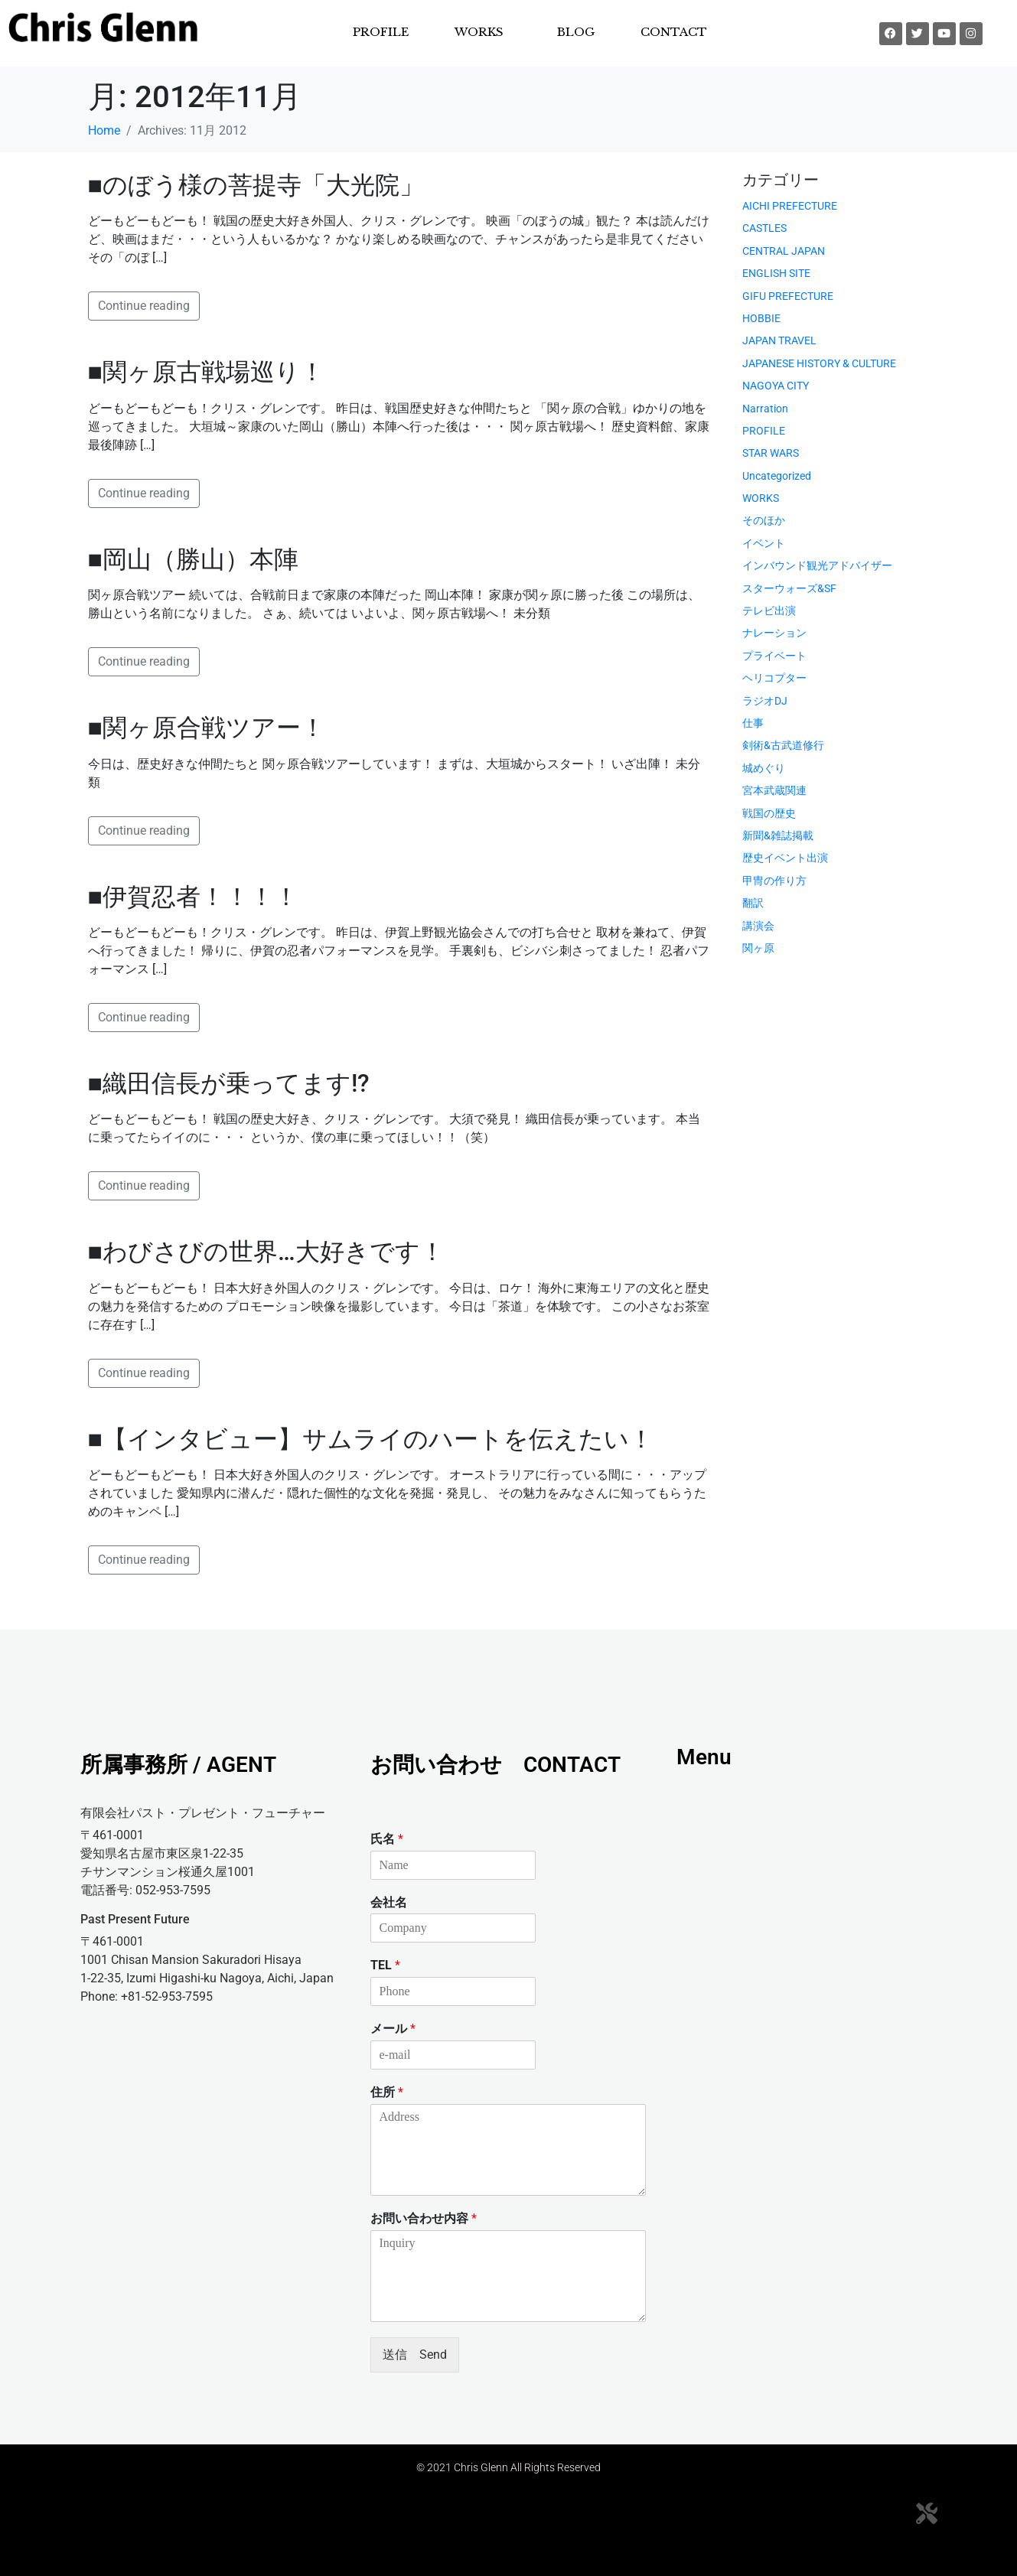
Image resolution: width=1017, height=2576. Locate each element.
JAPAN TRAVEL (779, 340)
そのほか (763, 520)
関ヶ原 (758, 948)
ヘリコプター (774, 678)
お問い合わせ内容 (423, 2218)
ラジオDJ (764, 701)
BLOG (576, 31)
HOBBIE (761, 318)
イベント (763, 543)
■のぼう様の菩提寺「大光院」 (256, 185)
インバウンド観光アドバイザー (817, 565)
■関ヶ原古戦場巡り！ (206, 371)
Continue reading (144, 305)
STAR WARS (770, 453)
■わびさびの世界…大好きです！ (266, 1251)
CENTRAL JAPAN (783, 251)
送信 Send (415, 2354)
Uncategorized (776, 476)
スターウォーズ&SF (789, 588)
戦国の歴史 (769, 813)
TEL (385, 1965)
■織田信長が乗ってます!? (229, 1083)
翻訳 (753, 903)
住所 (386, 2092)
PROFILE (381, 31)
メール (393, 2028)
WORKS (479, 31)
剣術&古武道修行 (783, 745)
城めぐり (763, 768)
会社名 (388, 1902)
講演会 (758, 926)
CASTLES (764, 228)
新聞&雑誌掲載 (777, 835)
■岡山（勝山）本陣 (193, 559)
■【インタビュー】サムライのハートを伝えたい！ (371, 1439)
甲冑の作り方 (774, 880)
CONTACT (674, 31)
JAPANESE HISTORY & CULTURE (819, 363)
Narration (765, 408)
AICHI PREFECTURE (789, 206)
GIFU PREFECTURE (787, 296)
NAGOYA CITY (775, 385)
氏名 (386, 1839)
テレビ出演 (769, 610)
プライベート (774, 656)
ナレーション (774, 633)
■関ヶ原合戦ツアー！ (206, 727)
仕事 (753, 723)
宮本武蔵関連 (774, 790)
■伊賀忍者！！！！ (193, 896)
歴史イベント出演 (785, 858)
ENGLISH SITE (776, 273)
